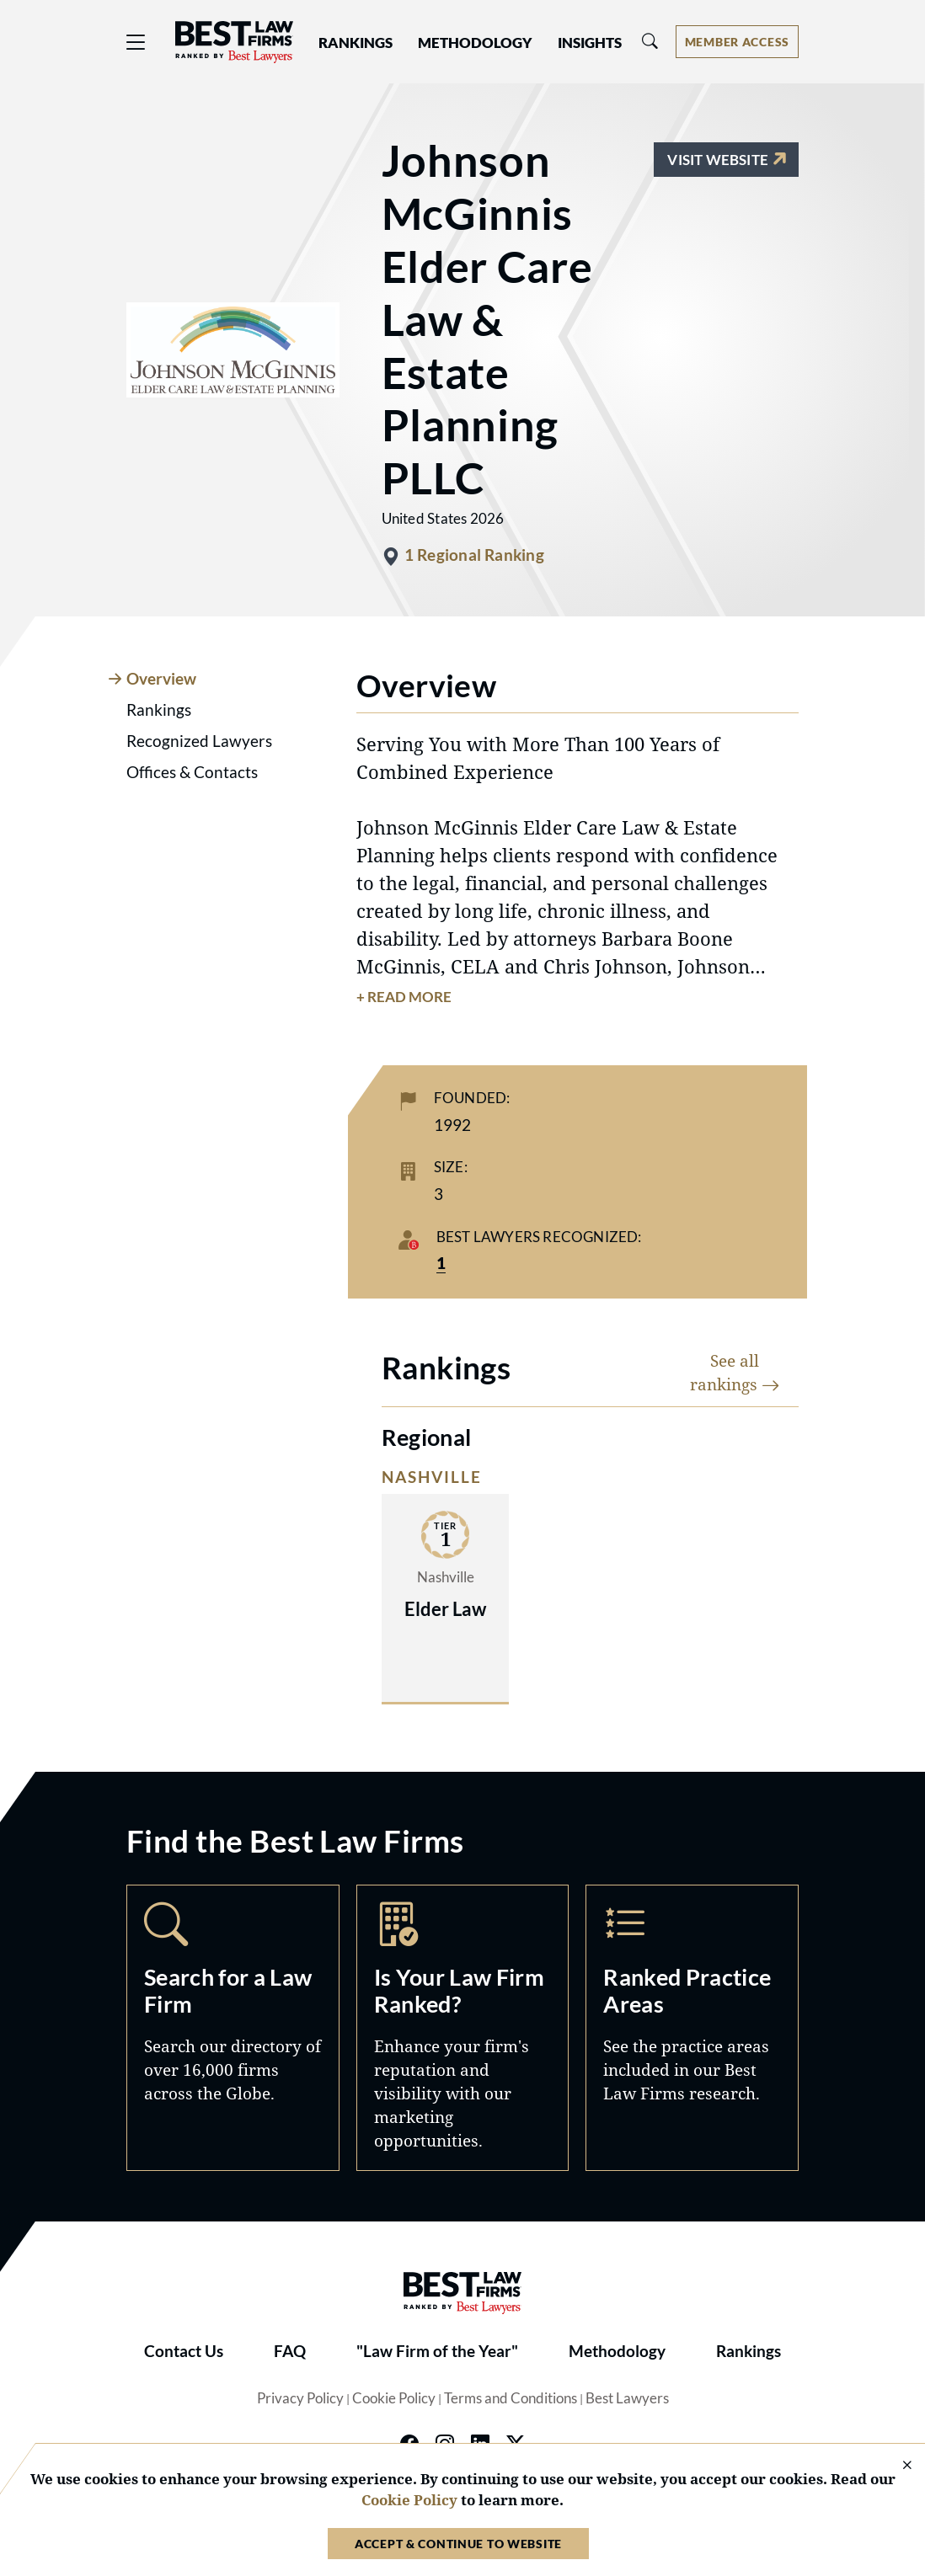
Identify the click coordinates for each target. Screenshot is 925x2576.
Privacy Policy (300, 2398)
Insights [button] (590, 43)
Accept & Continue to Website (458, 2543)
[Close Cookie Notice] (896, 2466)
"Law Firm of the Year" (437, 2351)
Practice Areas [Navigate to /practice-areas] (692, 2027)
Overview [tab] (161, 678)
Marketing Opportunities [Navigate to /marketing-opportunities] (463, 2027)
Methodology (617, 2351)
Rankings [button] (355, 43)
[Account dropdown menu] (737, 41)
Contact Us (183, 2351)
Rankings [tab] (158, 710)
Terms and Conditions (510, 2398)
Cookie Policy (394, 2398)
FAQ (290, 2351)
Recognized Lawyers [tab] (199, 741)
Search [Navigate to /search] (233, 2027)
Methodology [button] (475, 43)
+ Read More (404, 997)
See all (735, 1372)
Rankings (748, 2351)
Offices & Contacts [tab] (192, 772)
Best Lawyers (627, 2398)
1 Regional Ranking (474, 555)
